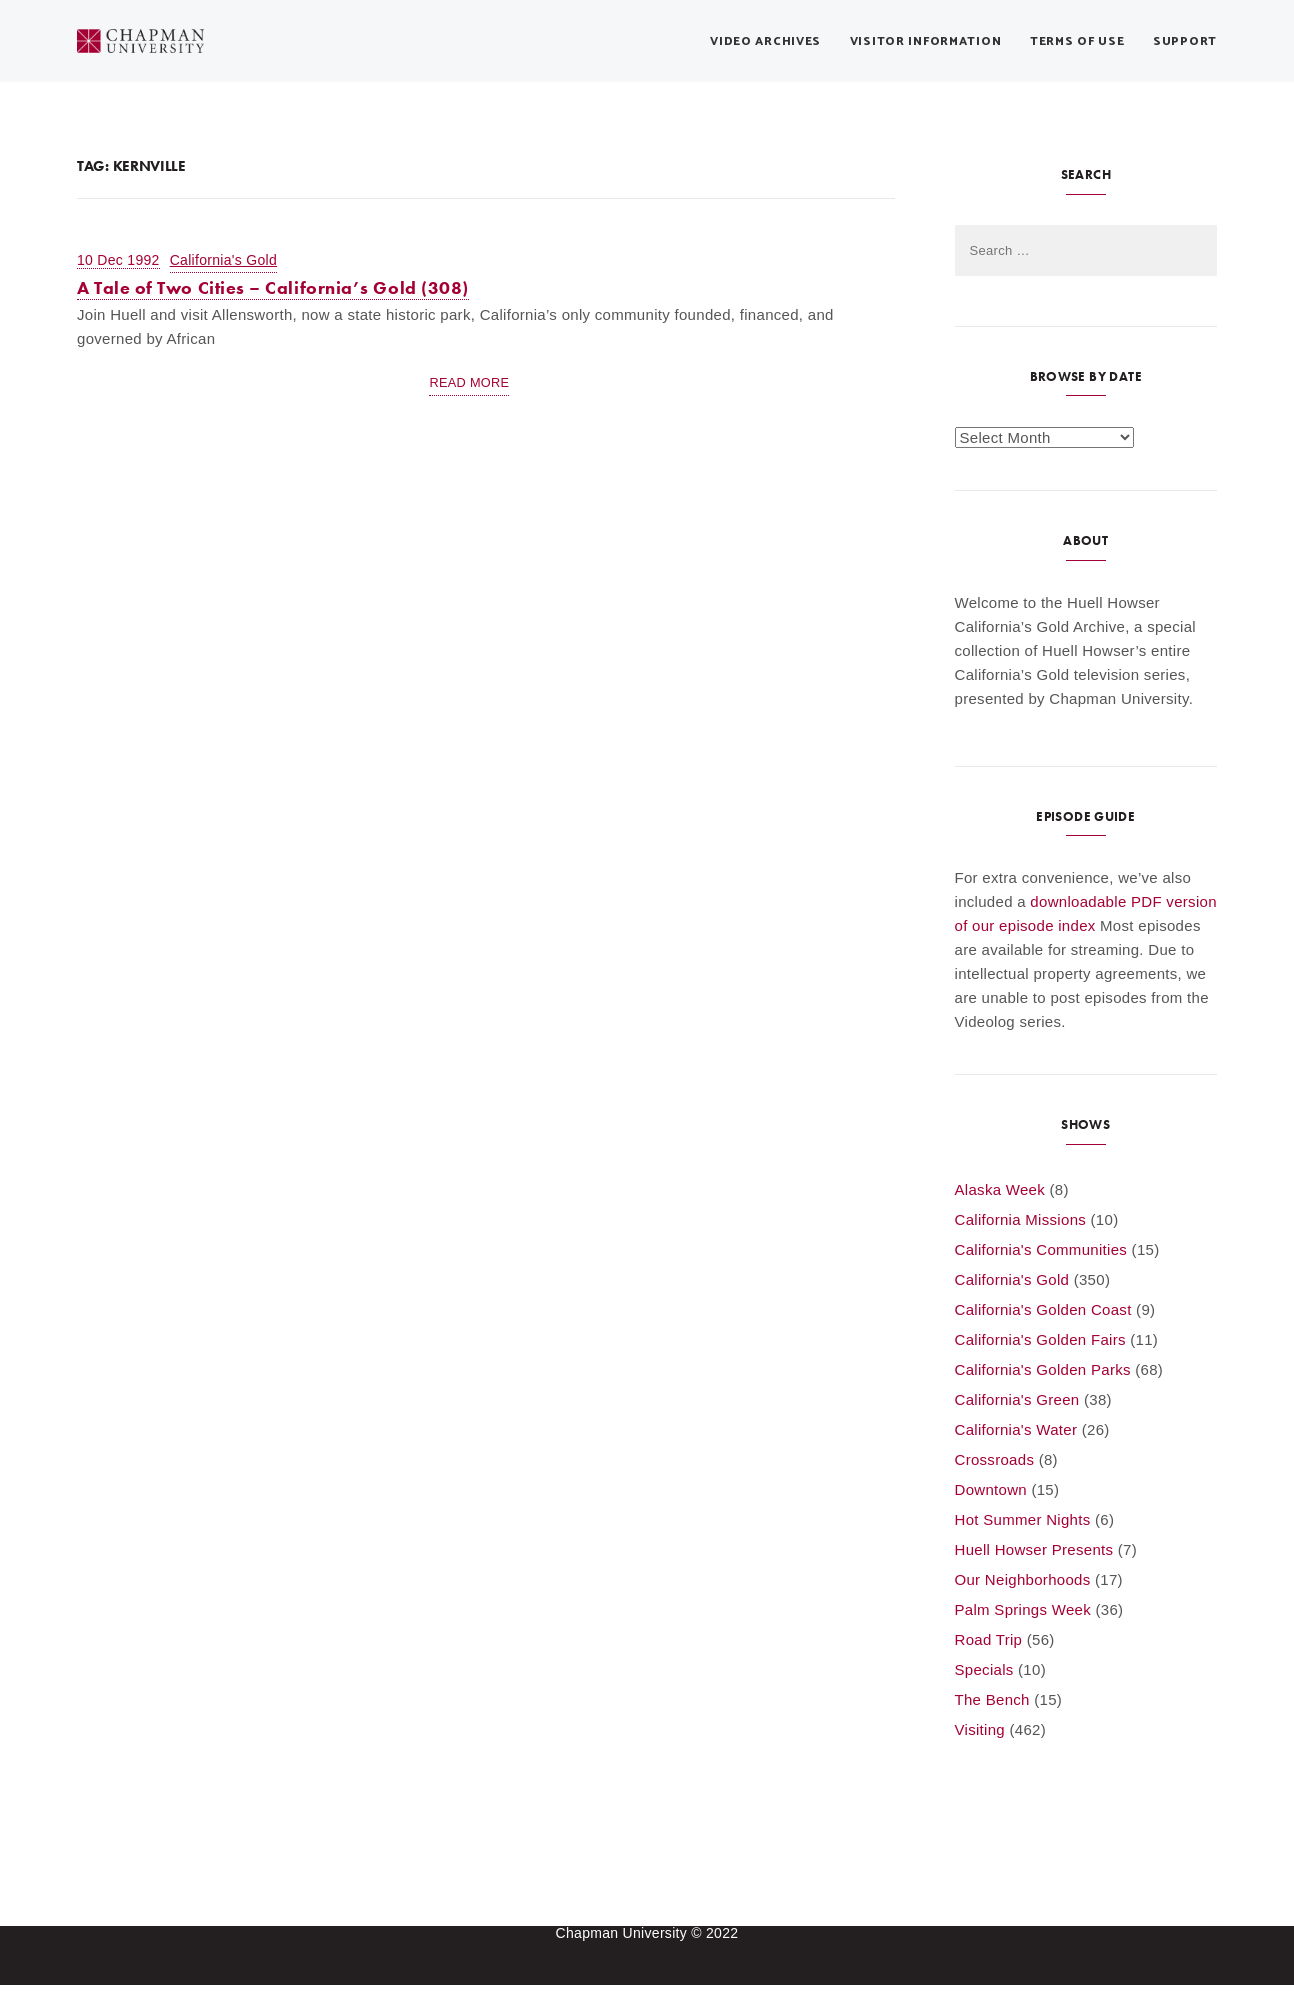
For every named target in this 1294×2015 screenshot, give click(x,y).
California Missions (1021, 1219)
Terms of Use (1077, 41)
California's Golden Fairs (1040, 1339)
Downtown (991, 1489)
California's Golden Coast (1043, 1309)
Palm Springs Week (1023, 1609)
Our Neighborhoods (1023, 1579)
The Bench (992, 1699)
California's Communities (1041, 1249)
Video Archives (765, 41)
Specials (984, 1669)
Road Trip (989, 1639)
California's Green (1017, 1399)
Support (1185, 41)
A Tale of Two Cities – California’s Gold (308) (273, 287)
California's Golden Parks (1043, 1369)
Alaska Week (1000, 1189)
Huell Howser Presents (1034, 1549)
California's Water (1016, 1429)
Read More (469, 382)
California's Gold (223, 260)
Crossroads (995, 1459)
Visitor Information (926, 41)
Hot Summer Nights (1023, 1519)
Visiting (980, 1729)
